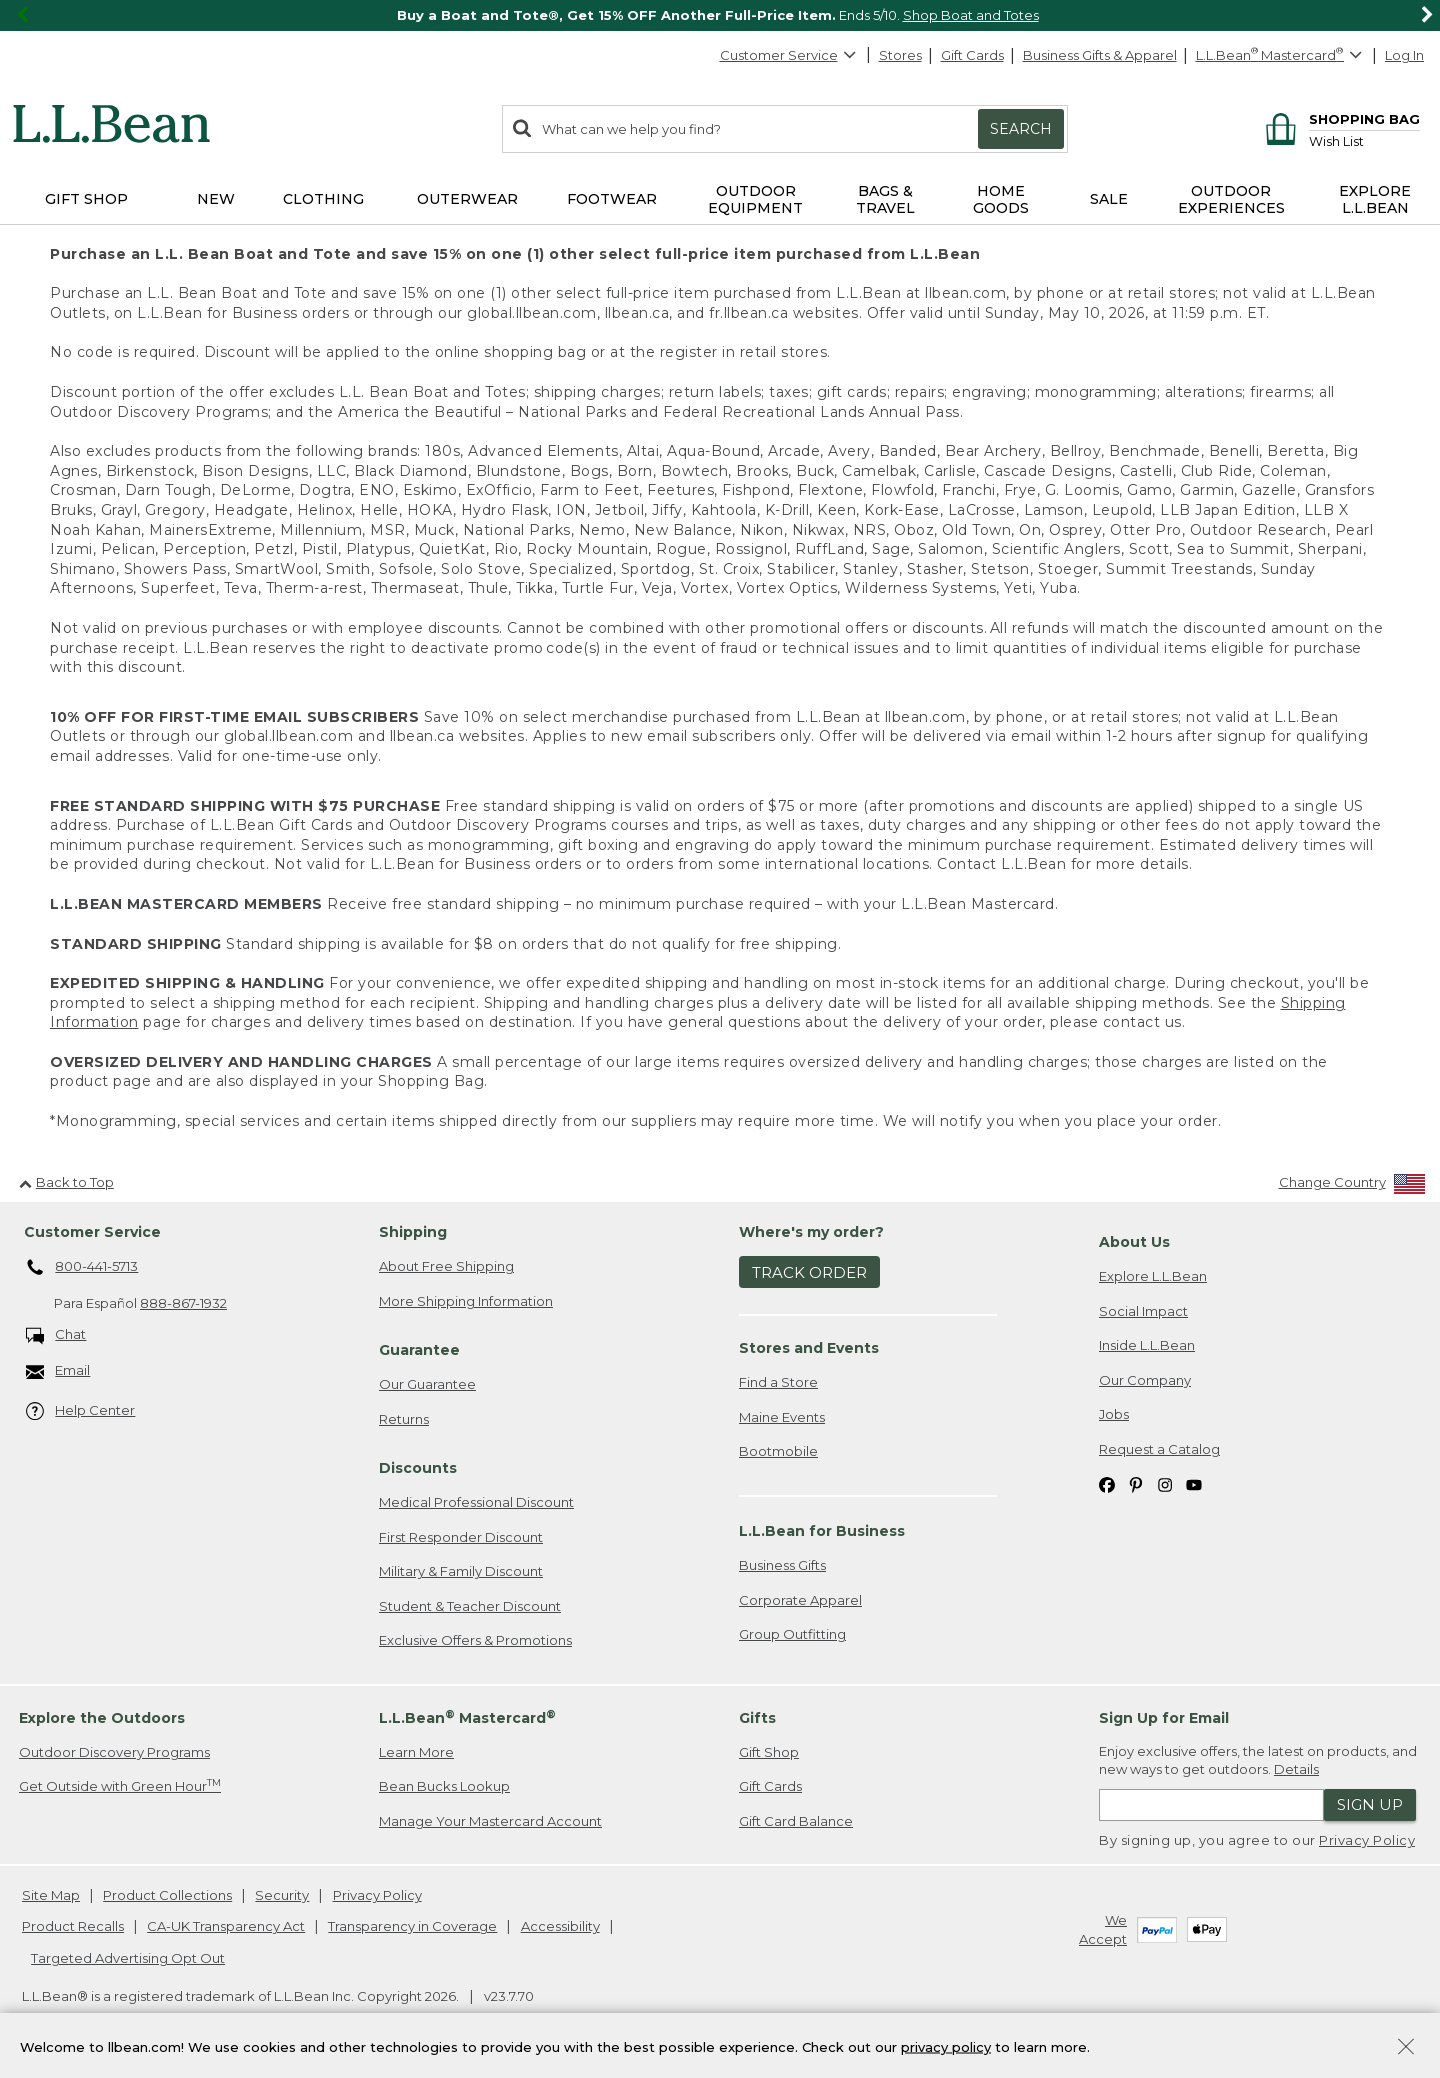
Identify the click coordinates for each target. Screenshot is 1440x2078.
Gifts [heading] (757, 1718)
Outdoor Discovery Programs (114, 1752)
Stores (900, 55)
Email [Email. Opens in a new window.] (58, 1371)
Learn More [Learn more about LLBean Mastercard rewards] (416, 1752)
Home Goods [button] (1001, 199)
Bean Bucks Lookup (444, 1786)
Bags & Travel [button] (885, 199)
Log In (1404, 55)
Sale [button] (1109, 199)
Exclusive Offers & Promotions (475, 1640)
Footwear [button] (612, 199)
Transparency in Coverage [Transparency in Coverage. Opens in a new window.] (412, 1926)
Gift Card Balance (796, 1821)
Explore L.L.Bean (1153, 1276)
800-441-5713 (82, 1268)
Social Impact (1143, 1311)
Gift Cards (972, 55)
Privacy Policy (1367, 1840)
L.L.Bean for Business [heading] (822, 1531)
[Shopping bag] (1339, 118)
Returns (404, 1419)
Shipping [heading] (413, 1232)
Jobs (1114, 1414)
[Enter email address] (1211, 1805)
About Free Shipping (446, 1266)
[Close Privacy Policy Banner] (1406, 2048)
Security (282, 1895)
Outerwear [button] (467, 199)
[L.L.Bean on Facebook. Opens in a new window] (1107, 1484)
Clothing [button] (323, 199)
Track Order (809, 1272)
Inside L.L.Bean (1147, 1345)
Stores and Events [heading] (809, 1348)
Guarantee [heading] (419, 1350)
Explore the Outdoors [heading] (102, 1718)
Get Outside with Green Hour (120, 1785)
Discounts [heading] (418, 1468)
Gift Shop (769, 1752)
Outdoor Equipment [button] (755, 199)
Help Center (81, 1411)
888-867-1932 (183, 1303)
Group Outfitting (792, 1634)
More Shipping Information (466, 1301)
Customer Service (789, 55)
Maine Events (782, 1417)
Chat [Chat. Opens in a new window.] (56, 1335)
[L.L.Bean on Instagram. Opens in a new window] (1165, 1484)
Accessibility (560, 1926)
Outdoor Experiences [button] (1231, 199)
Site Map (51, 1895)
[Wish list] (1364, 140)
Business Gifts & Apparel (1100, 55)
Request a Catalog (1159, 1449)
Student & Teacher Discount (470, 1606)
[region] (720, 15)
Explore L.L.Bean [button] (1375, 199)
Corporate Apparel (800, 1600)
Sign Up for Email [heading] (1164, 1718)
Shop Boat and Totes (971, 15)
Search (1021, 129)
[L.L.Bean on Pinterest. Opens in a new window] (1136, 1484)
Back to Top (66, 1182)
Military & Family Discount (461, 1571)
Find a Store (778, 1382)
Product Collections (167, 1895)
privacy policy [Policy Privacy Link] (946, 2046)
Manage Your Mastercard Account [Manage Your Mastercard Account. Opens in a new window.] (490, 1821)
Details (1296, 1769)
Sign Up (1370, 1804)
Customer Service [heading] (92, 1232)
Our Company (1145, 1380)
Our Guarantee (427, 1384)
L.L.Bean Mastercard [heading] (467, 1717)
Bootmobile (778, 1451)
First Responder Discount (461, 1537)
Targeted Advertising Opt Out (128, 1958)
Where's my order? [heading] (811, 1232)
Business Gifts (782, 1565)
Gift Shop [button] (86, 199)
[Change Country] (1352, 1186)
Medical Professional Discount (476, 1502)
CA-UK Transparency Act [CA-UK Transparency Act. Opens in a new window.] (226, 1926)
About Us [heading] (1134, 1242)
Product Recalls (73, 1926)
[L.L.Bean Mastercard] (1281, 55)
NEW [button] (216, 199)
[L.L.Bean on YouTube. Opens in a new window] (1194, 1484)
